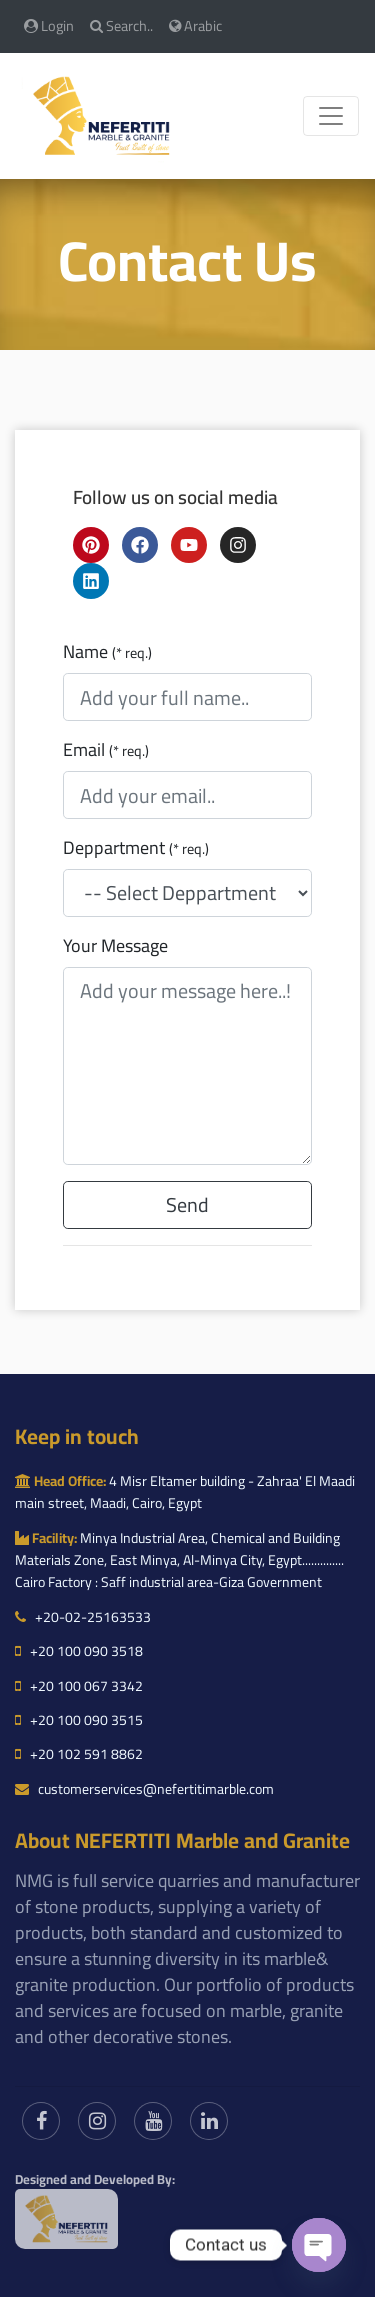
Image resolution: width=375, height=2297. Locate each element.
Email (106, 750)
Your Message (115, 946)
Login (49, 25)
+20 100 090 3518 (79, 1651)
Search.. (121, 25)
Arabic (195, 25)
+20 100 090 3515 (79, 1720)
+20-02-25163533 (83, 1617)
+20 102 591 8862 (79, 1754)
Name (107, 652)
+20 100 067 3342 (79, 1686)
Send (187, 1204)
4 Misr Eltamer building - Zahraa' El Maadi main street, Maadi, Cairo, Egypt (185, 1492)
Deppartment (136, 848)
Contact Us (187, 260)
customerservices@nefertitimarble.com (144, 1789)
